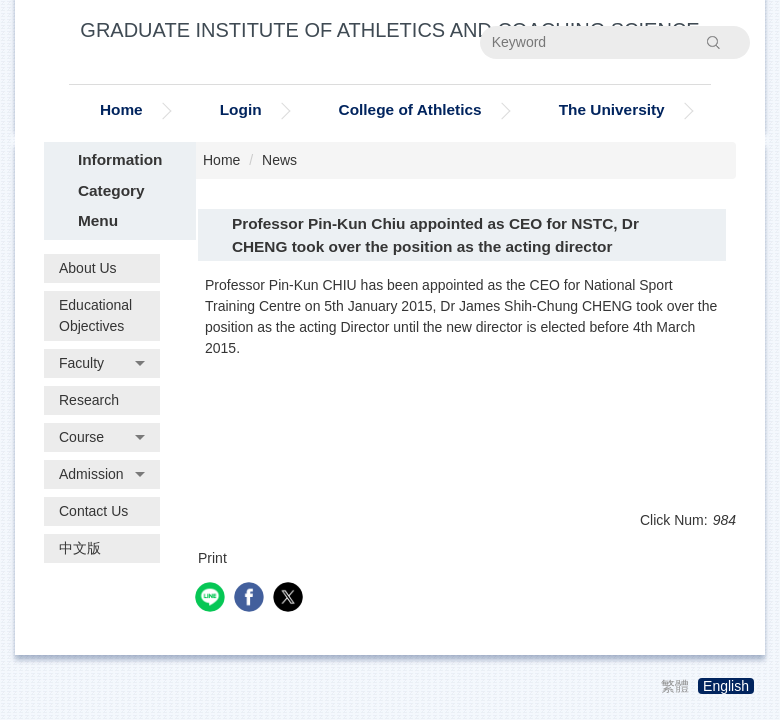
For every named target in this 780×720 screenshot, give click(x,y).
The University (612, 109)
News (279, 160)
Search (714, 42)
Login (241, 109)
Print (212, 558)
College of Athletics (410, 109)
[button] (102, 363)
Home (121, 109)
